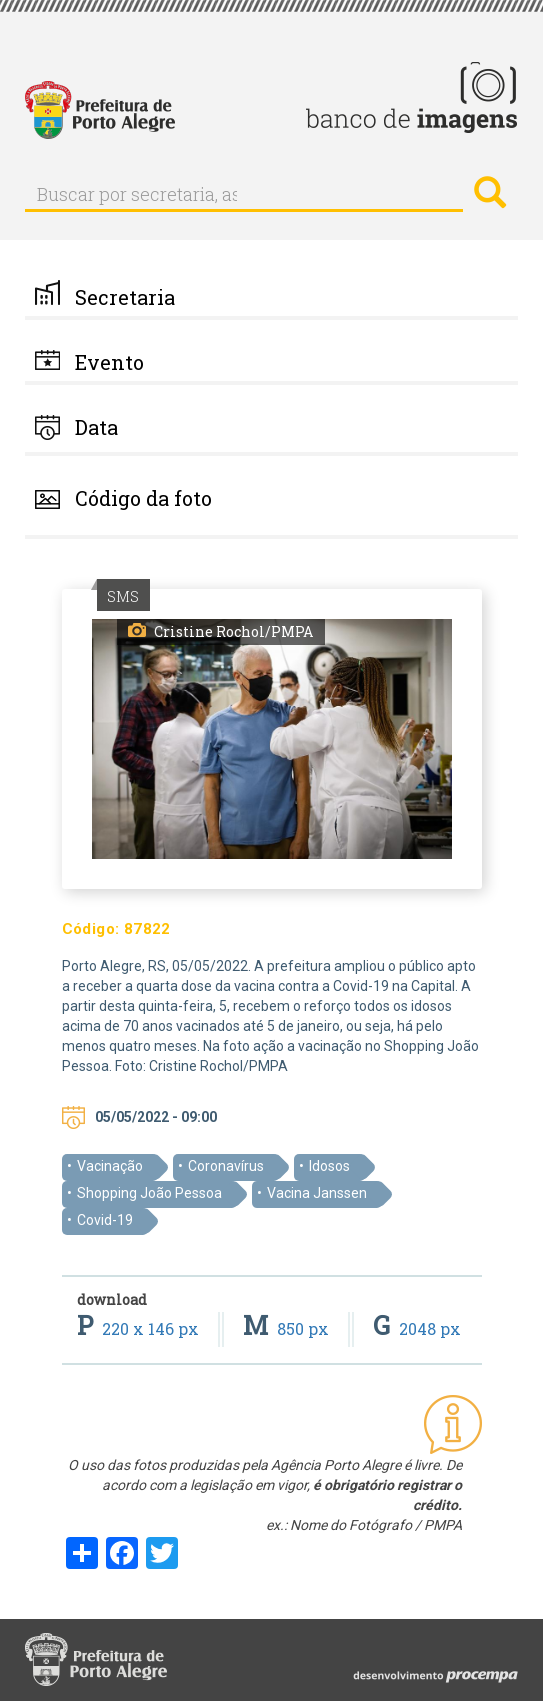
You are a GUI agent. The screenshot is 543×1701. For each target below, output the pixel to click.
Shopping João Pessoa (149, 1193)
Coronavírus (226, 1166)
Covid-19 (105, 1220)
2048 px (417, 1328)
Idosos (329, 1166)
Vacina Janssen (317, 1193)
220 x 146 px (140, 1328)
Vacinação (110, 1166)
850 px (288, 1328)
